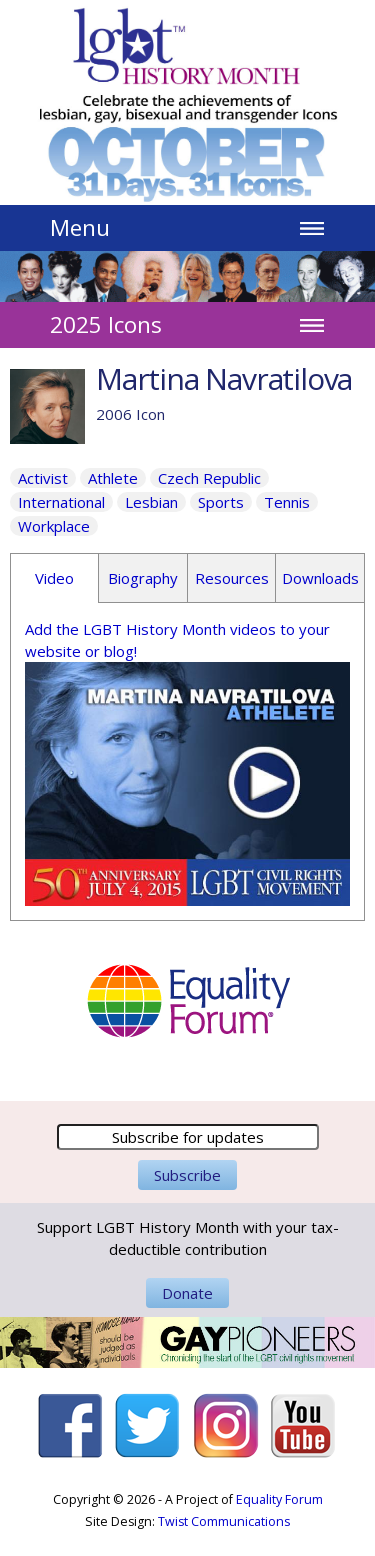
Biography (143, 578)
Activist (43, 478)
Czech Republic (209, 478)
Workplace (54, 526)
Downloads (320, 578)
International (61, 502)
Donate (187, 1293)
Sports (221, 502)
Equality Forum (279, 1499)
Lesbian (151, 502)
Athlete (113, 478)
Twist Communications (224, 1521)
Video (54, 578)
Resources (232, 578)
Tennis (287, 502)
